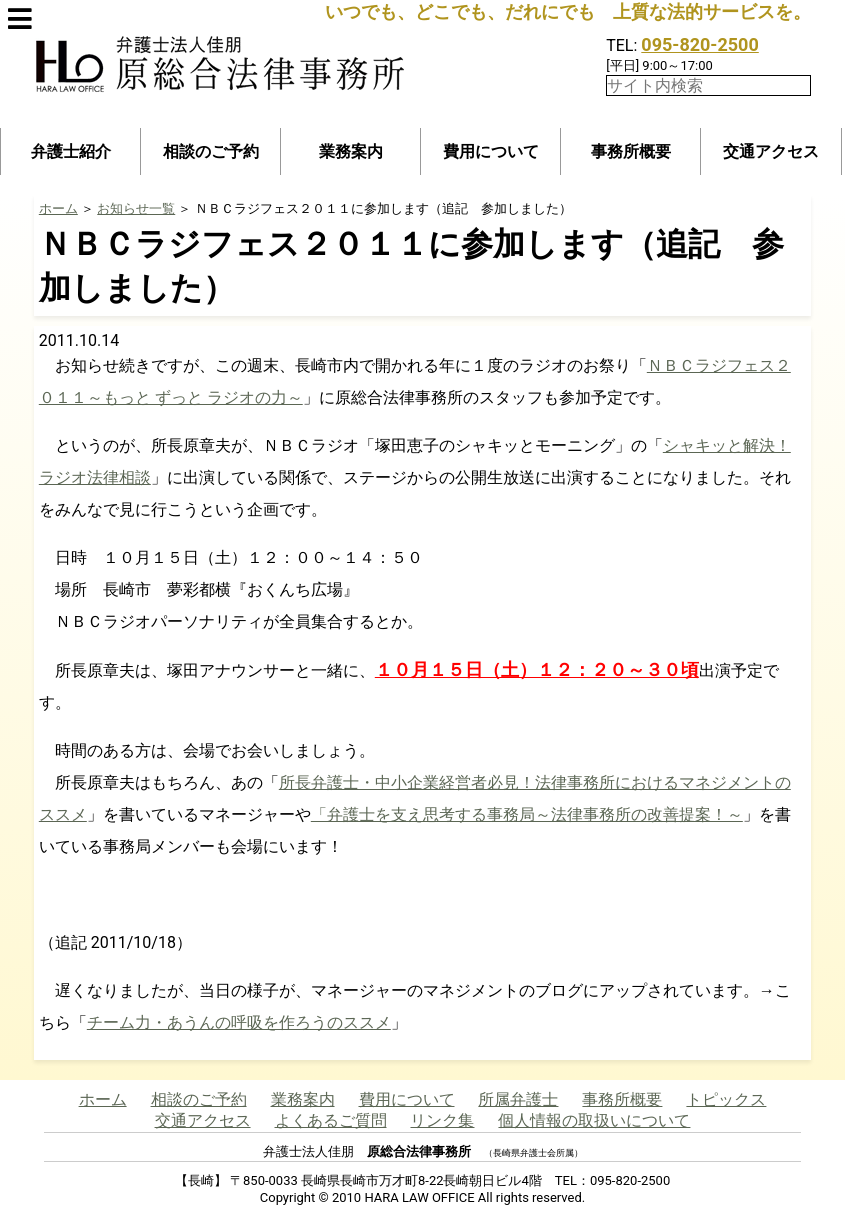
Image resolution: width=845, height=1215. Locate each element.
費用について (491, 151)
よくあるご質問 (331, 1120)
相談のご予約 (211, 151)
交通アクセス (771, 151)
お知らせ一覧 (136, 208)
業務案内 (351, 151)
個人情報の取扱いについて (594, 1120)
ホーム (58, 208)
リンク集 (442, 1120)
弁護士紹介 (71, 151)
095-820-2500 (699, 44)
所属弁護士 (518, 1099)
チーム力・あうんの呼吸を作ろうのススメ (239, 1022)
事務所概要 (631, 151)
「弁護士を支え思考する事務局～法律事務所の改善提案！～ (527, 814)
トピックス (726, 1099)
